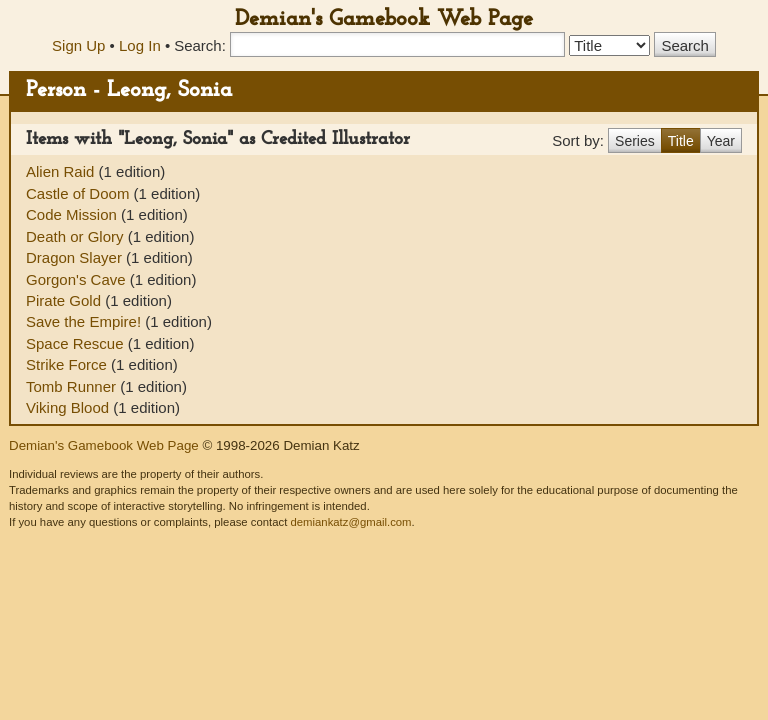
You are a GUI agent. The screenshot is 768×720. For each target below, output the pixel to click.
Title (681, 141)
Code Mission (73, 214)
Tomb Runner (73, 386)
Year (721, 141)
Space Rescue (77, 343)
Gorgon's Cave (78, 279)
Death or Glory (77, 236)
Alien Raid (62, 171)
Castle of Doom (80, 193)
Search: (200, 45)
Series (635, 141)
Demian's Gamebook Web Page (384, 19)
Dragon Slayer (76, 257)
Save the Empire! (85, 321)
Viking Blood (69, 407)
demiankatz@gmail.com (350, 522)
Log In (140, 45)
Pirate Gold (65, 300)
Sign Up (78, 45)
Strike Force (68, 364)
